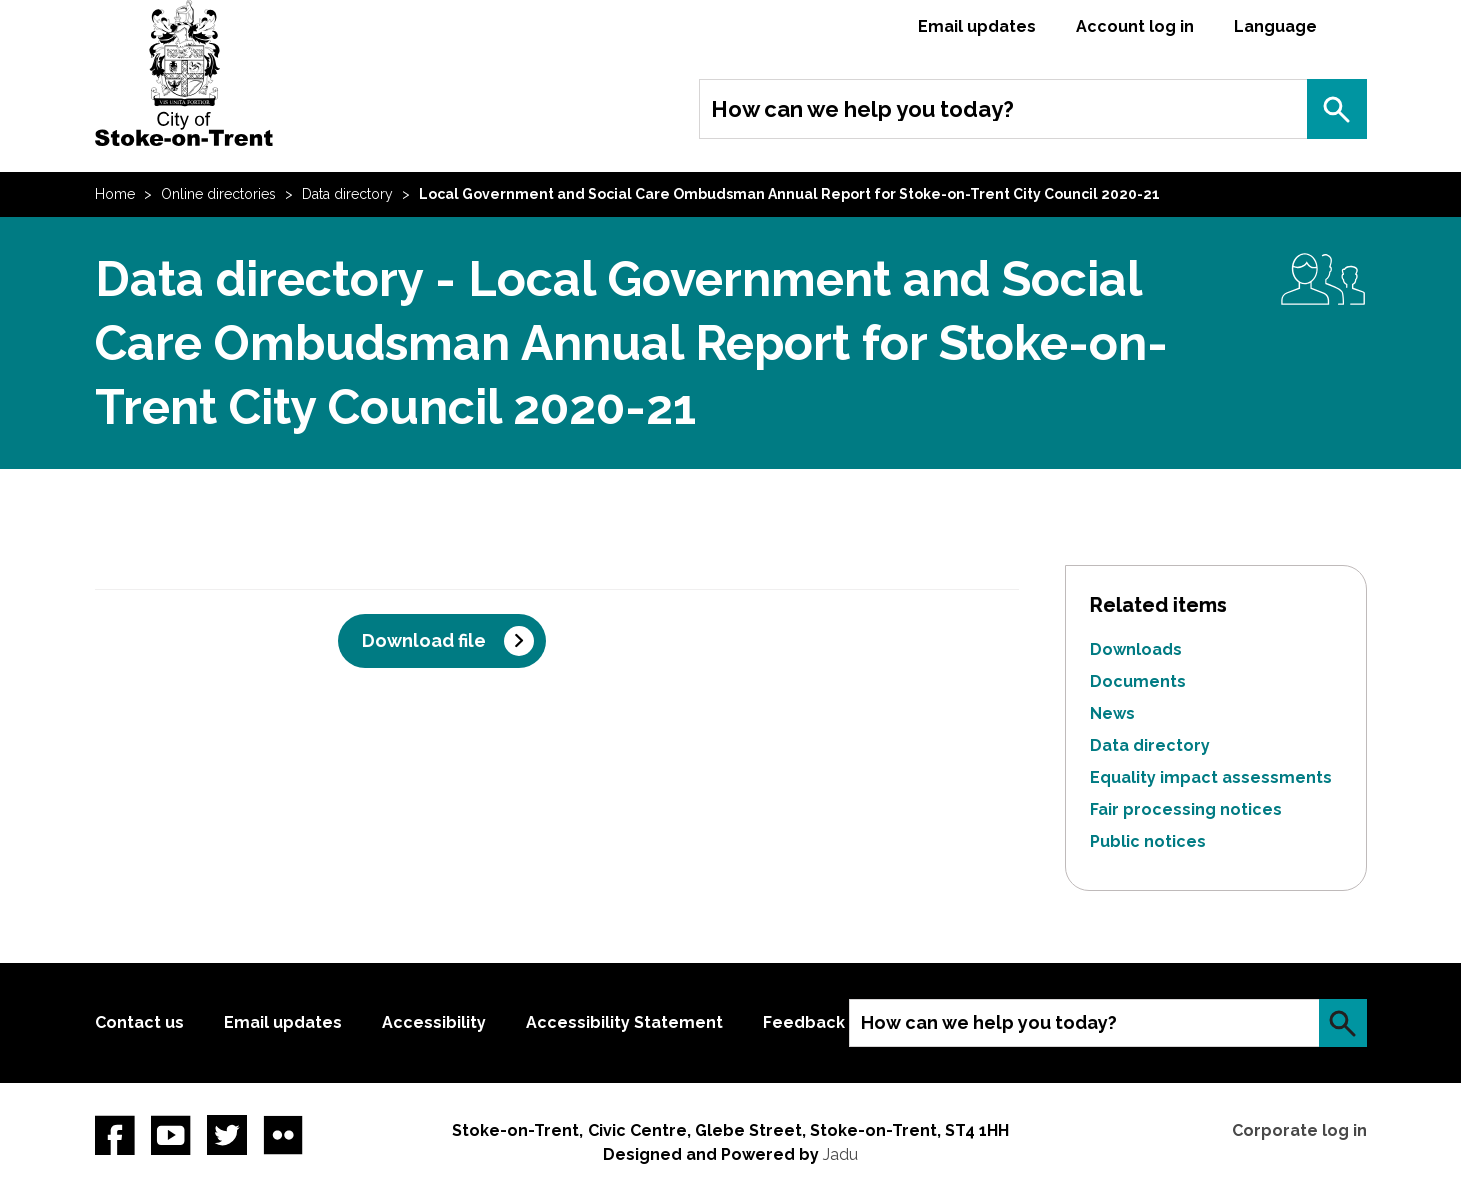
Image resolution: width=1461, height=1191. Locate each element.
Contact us (139, 1022)
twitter (227, 1135)
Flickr (283, 1135)
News (1112, 713)
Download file (424, 640)
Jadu (840, 1154)
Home (115, 194)
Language (1275, 26)
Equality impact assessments (1211, 777)
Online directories (218, 194)
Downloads (1136, 649)
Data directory (347, 194)
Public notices (1148, 841)
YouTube (171, 1135)
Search (1337, 109)
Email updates (977, 26)
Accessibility (434, 1022)
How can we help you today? (862, 109)
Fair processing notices (1186, 809)
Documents (1138, 681)
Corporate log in (1299, 1130)
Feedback (804, 1022)
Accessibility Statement (624, 1022)
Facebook (115, 1135)
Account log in (1135, 26)
